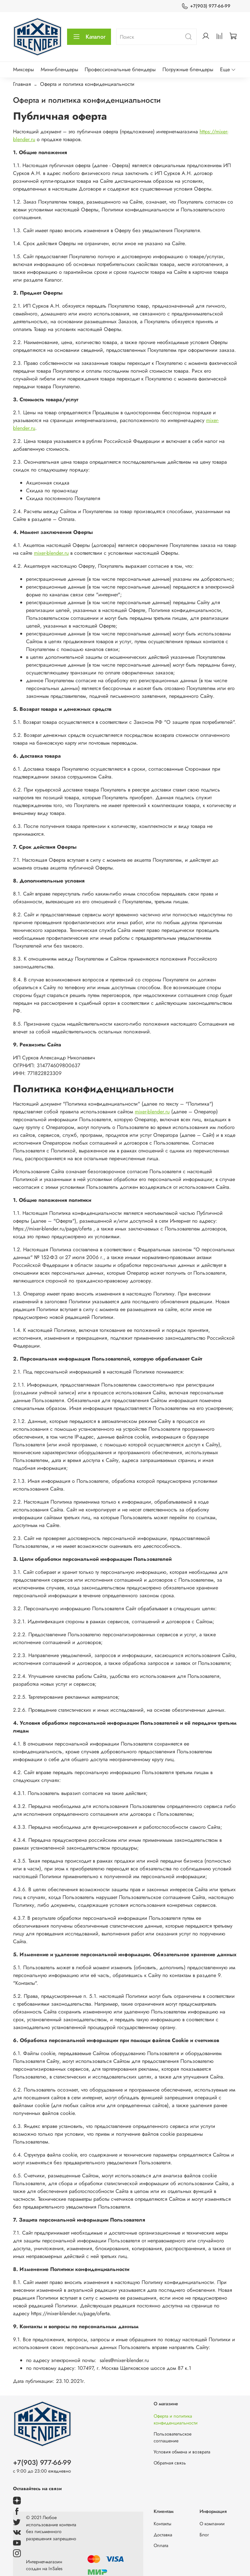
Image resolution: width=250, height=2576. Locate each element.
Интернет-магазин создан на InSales (44, 2565)
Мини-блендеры (59, 69)
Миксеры (23, 69)
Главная (22, 84)
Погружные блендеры (187, 69)
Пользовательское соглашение (172, 2437)
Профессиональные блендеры (120, 69)
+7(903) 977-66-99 (205, 6)
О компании (212, 2523)
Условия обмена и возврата (182, 2452)
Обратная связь (170, 2463)
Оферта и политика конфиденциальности (176, 2419)
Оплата (161, 2545)
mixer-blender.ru (51, 553)
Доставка (163, 2534)
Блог (204, 2534)
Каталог (89, 37)
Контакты (162, 2523)
